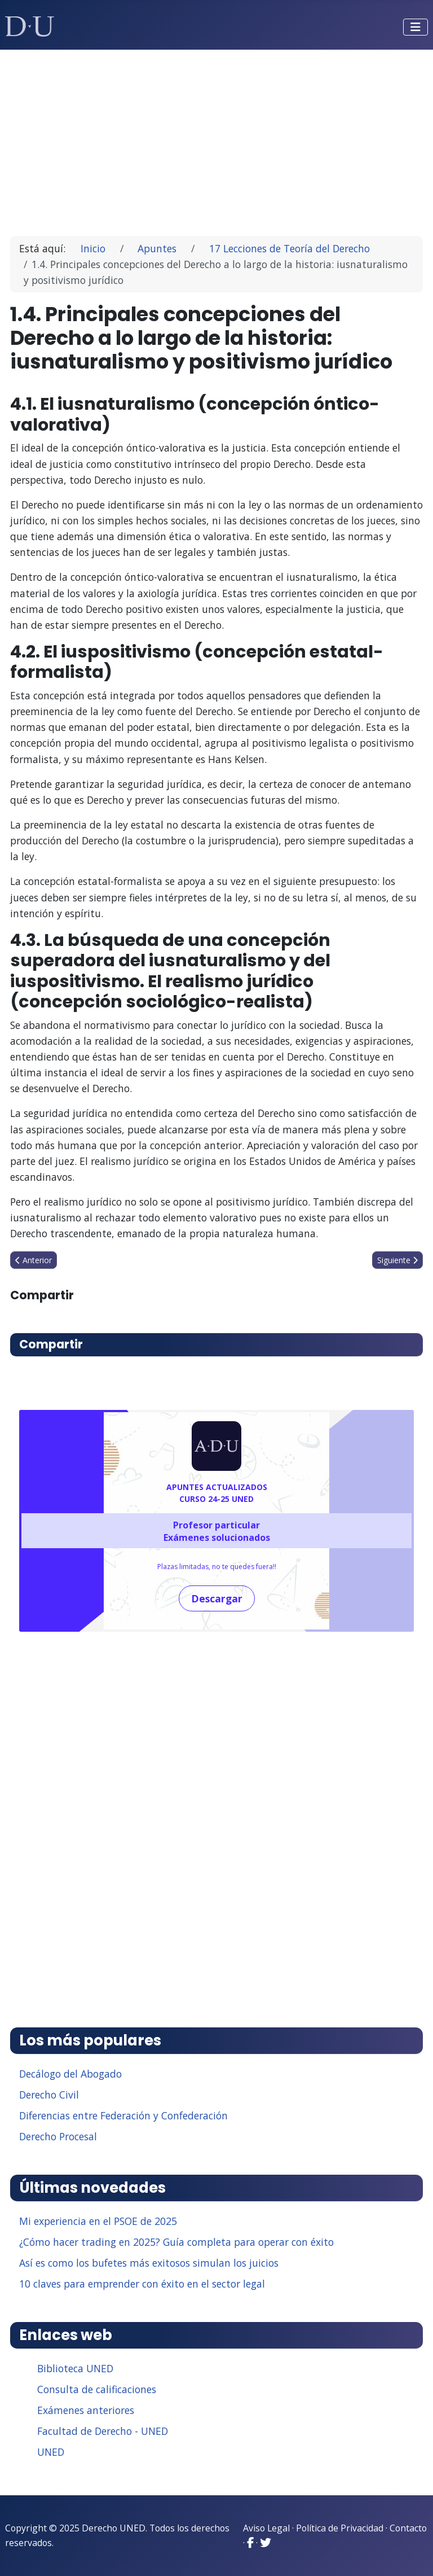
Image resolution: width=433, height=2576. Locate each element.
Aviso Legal (266, 2528)
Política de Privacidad (339, 2528)
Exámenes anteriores (85, 2410)
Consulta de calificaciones (96, 2389)
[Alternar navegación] (415, 27)
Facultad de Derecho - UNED (102, 2431)
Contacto (408, 2528)
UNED (50, 2452)
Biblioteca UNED (75, 2368)
